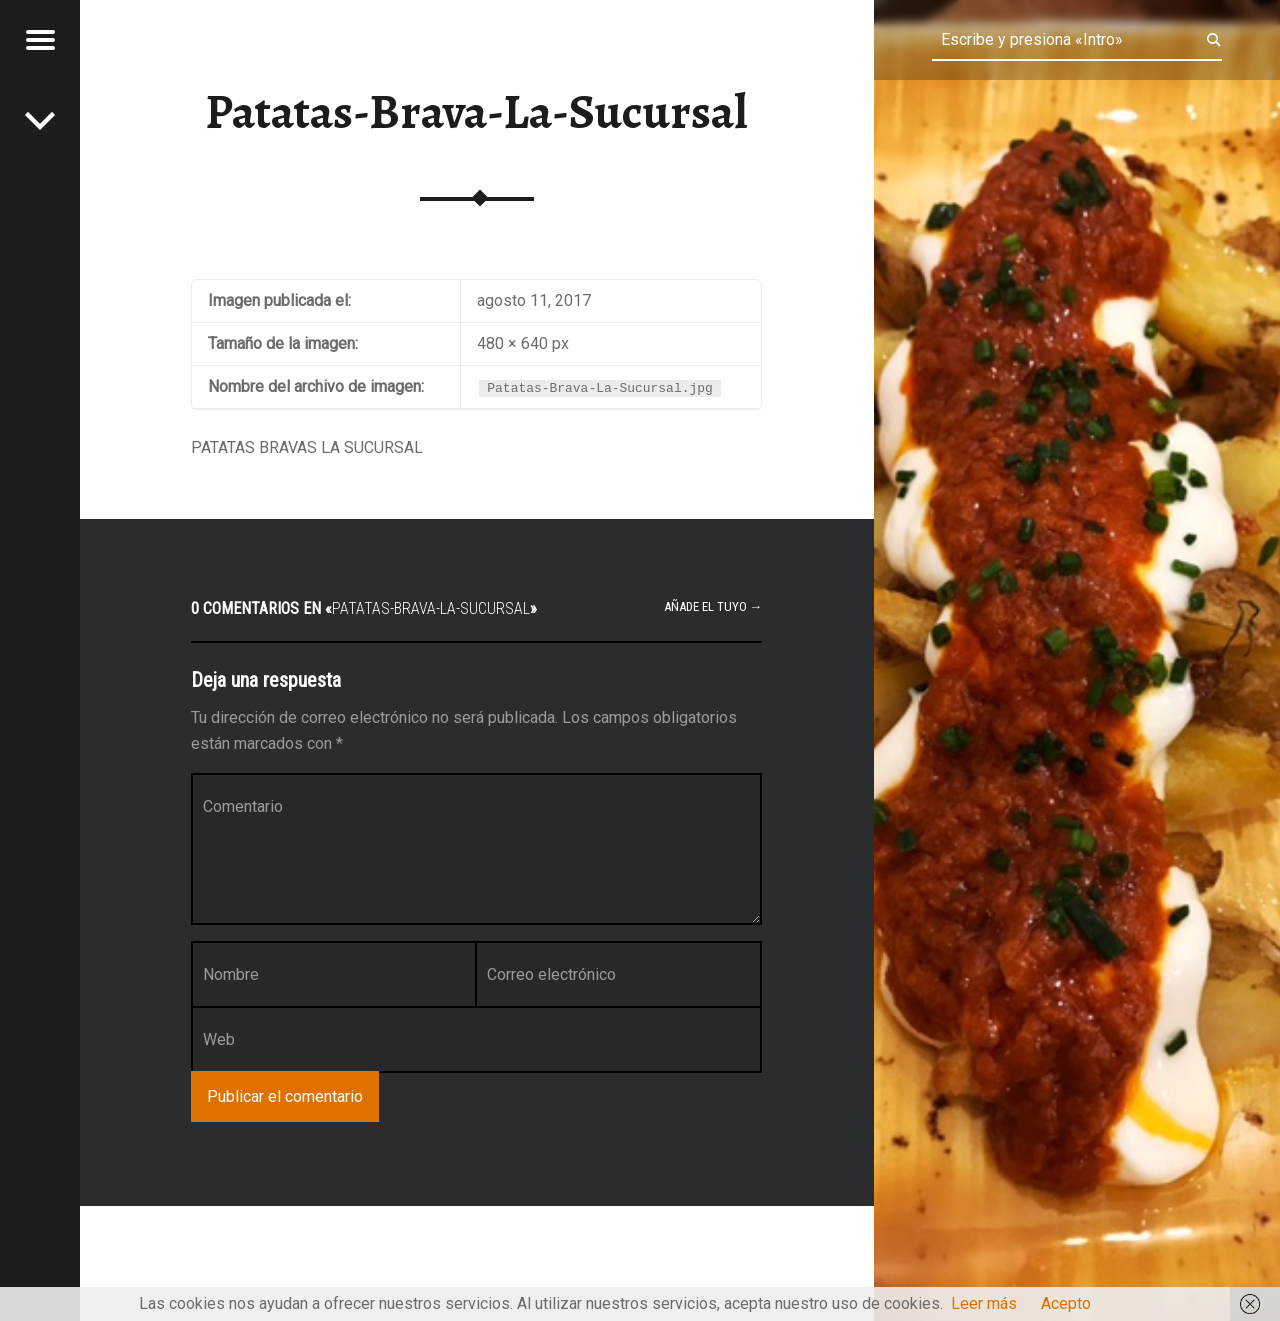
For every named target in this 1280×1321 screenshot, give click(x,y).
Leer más (984, 1303)
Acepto (1066, 1303)
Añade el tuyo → (713, 606)
